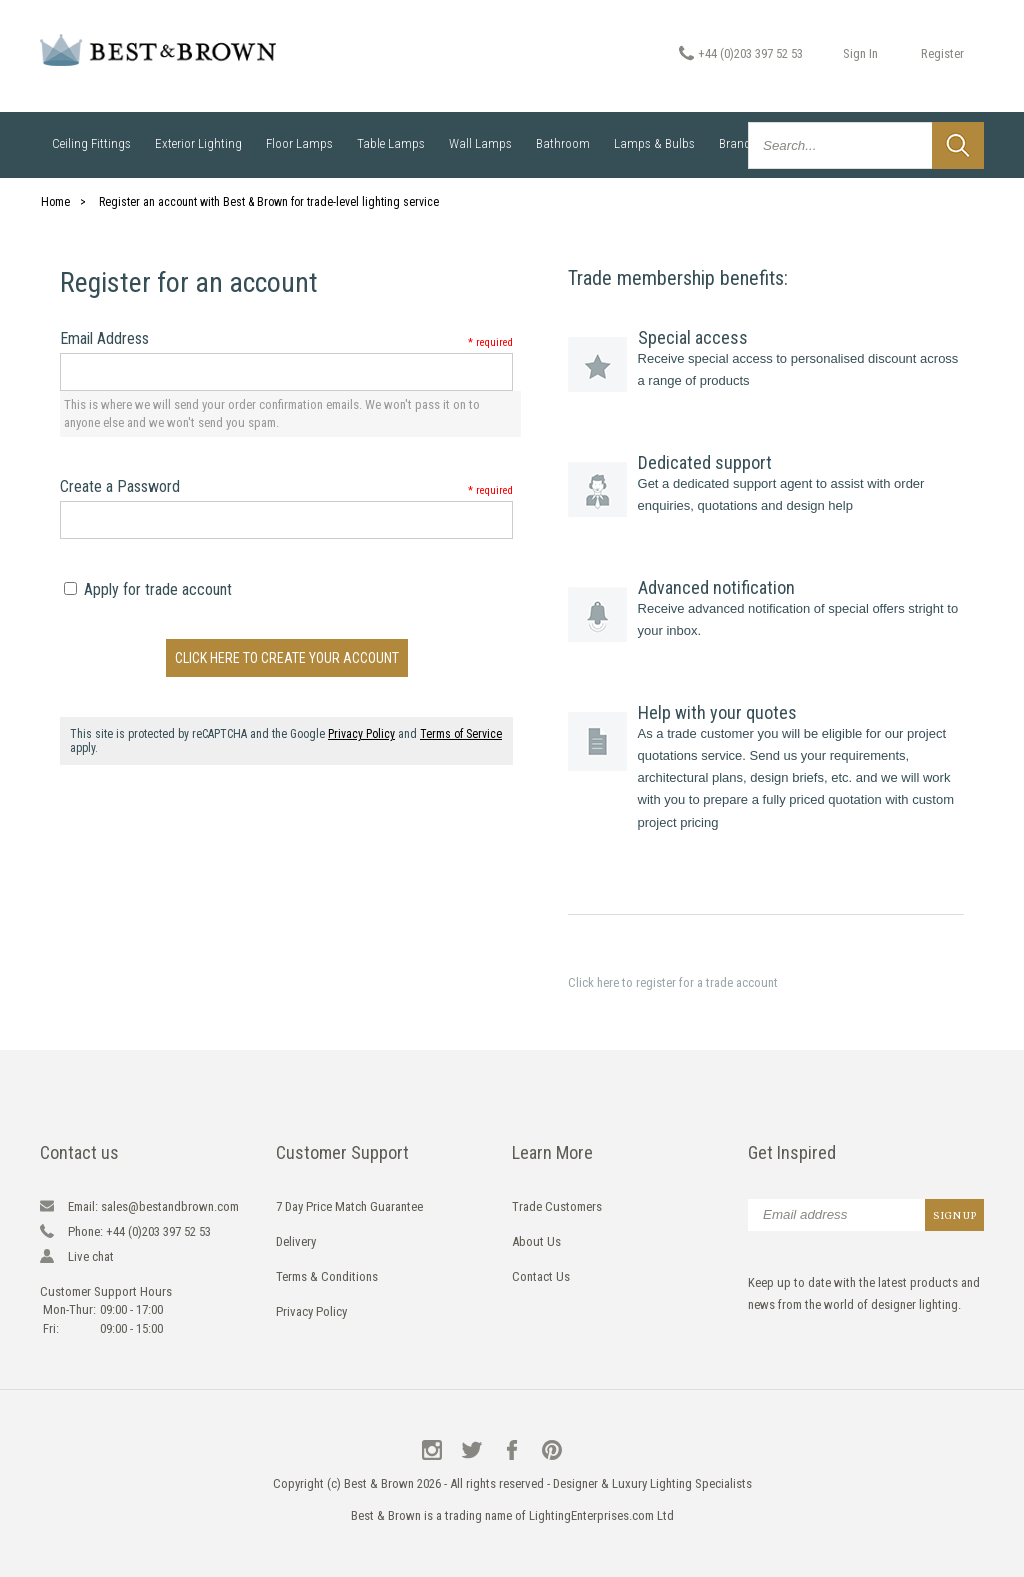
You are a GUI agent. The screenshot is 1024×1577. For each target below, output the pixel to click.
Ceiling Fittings (91, 143)
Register (942, 53)
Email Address (286, 338)
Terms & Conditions (327, 1276)
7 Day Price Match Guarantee (349, 1206)
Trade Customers (557, 1206)
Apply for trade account (148, 589)
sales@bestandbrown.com (153, 1206)
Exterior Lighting (198, 143)
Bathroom (563, 143)
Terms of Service (461, 734)
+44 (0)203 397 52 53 (750, 53)
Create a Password (286, 486)
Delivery (296, 1241)
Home (55, 202)
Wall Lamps (480, 143)
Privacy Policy (361, 734)
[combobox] (866, 145)
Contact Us (541, 1276)
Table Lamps (391, 143)
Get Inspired (792, 1152)
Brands (738, 143)
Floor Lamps (299, 143)
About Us (536, 1241)
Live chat (91, 1256)
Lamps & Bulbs (654, 143)
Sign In (860, 53)
